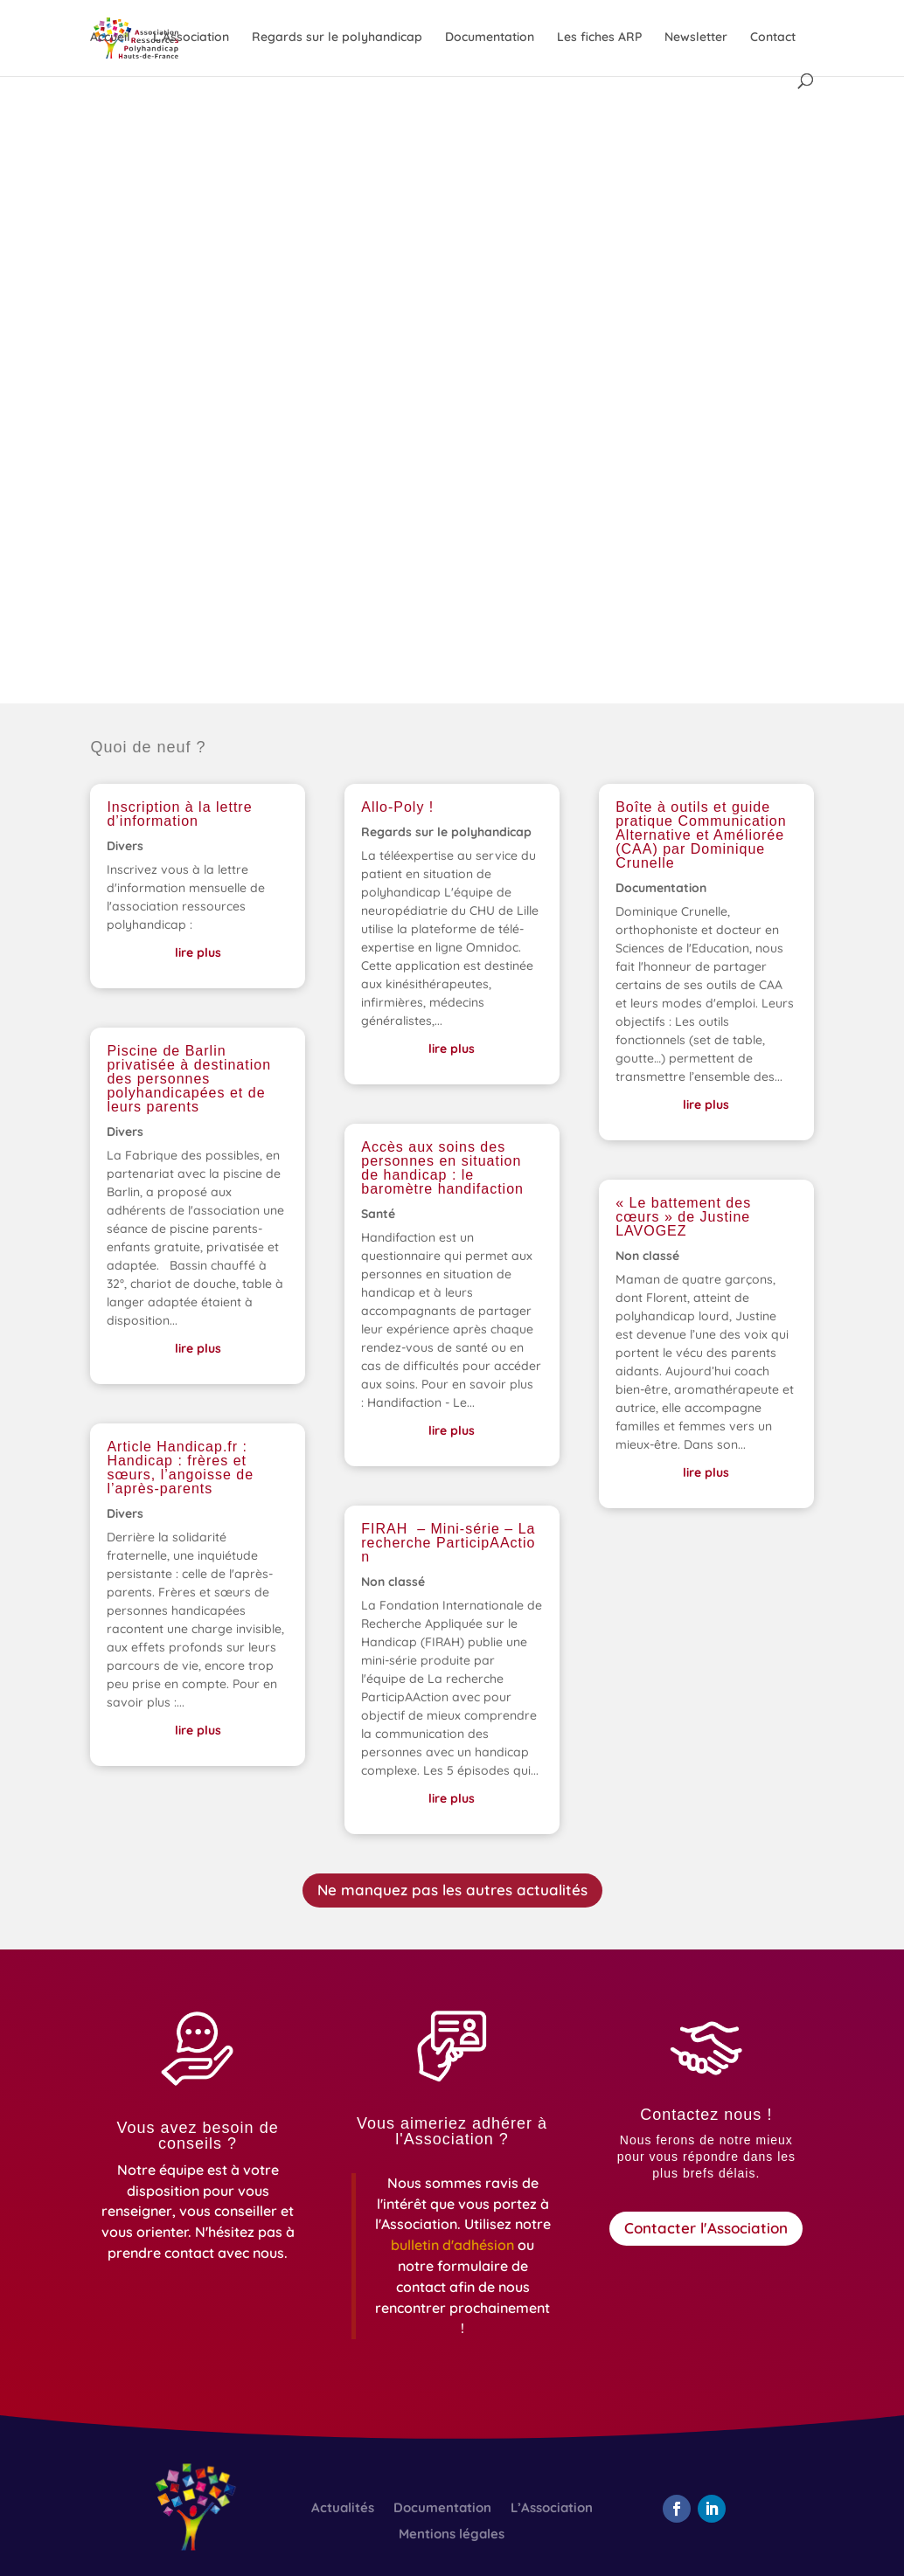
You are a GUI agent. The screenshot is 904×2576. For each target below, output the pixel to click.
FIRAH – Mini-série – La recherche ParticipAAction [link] (448, 1542)
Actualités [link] (342, 2509)
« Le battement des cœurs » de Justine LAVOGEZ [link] (683, 1216)
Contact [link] (773, 38)
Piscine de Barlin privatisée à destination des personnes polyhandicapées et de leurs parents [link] (189, 1078)
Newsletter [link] (695, 38)
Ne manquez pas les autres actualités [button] (452, 1889)
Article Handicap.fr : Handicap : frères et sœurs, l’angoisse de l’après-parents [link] (180, 1467)
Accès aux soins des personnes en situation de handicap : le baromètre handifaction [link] (442, 1167)
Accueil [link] (110, 38)
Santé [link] (378, 1214)
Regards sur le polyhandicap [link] (337, 38)
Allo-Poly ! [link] (397, 807)
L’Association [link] (191, 38)
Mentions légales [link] (451, 2535)
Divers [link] (125, 846)
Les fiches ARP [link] (599, 38)
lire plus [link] (198, 952)
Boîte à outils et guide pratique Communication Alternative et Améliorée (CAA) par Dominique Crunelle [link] (700, 835)
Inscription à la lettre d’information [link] (179, 814)
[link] (454, 2245)
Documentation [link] (489, 38)
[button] (677, 2509)
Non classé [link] (393, 1581)
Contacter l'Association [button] (706, 2228)
